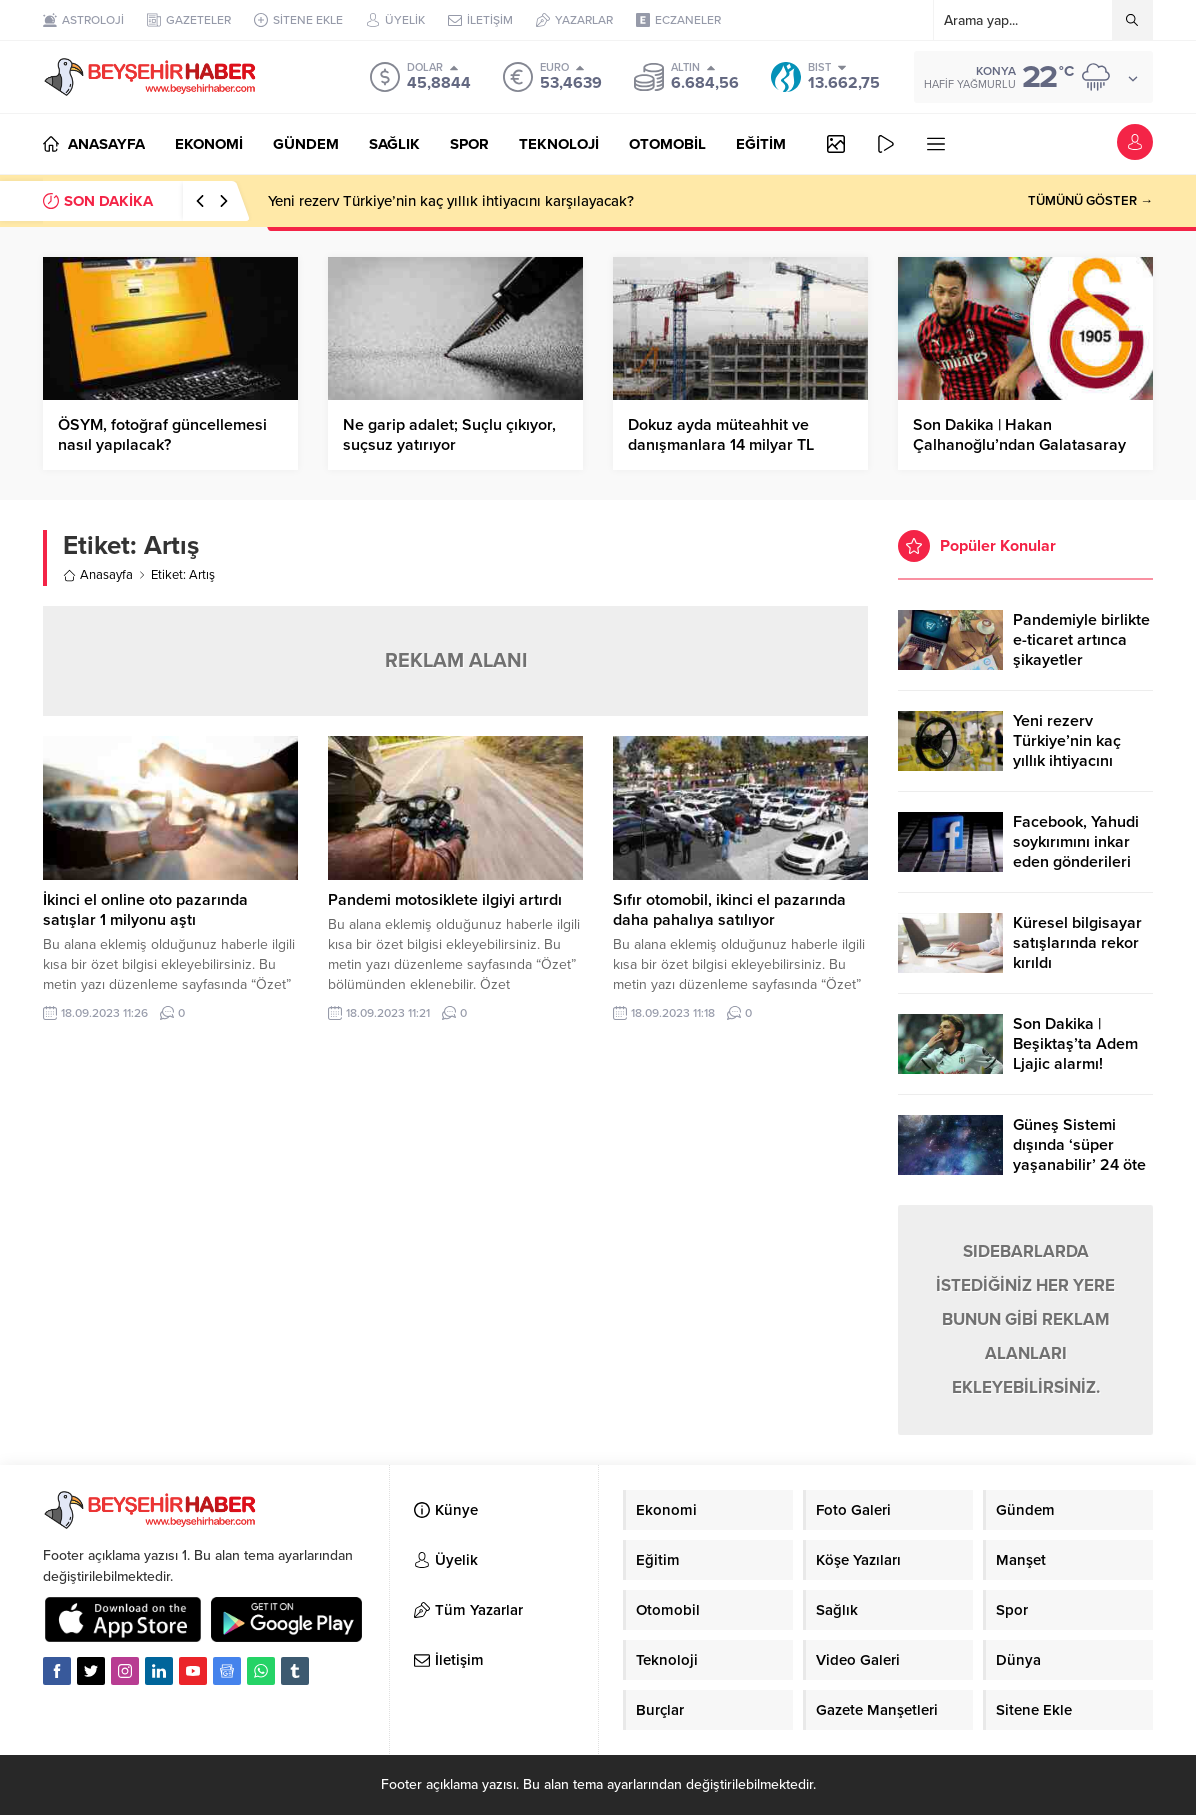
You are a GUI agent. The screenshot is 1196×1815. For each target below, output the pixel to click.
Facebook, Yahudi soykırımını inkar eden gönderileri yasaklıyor (1076, 852)
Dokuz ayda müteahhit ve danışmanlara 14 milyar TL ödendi (721, 445)
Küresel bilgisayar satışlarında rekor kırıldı (1077, 943)
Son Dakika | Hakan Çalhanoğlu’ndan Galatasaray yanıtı (1019, 445)
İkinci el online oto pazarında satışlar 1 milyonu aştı (145, 910)
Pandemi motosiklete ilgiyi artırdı (445, 900)
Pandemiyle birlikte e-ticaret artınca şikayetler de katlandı (1081, 650)
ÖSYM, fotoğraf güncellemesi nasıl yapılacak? (162, 435)
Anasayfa (98, 575)
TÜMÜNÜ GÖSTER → (1090, 201)
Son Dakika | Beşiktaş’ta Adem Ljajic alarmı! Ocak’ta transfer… (1076, 1054)
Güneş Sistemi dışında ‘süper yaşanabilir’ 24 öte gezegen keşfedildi (1080, 1155)
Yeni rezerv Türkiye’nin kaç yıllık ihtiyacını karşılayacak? (451, 201)
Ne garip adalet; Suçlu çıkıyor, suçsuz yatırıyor (449, 435)
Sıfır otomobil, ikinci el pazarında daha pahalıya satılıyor (729, 910)
